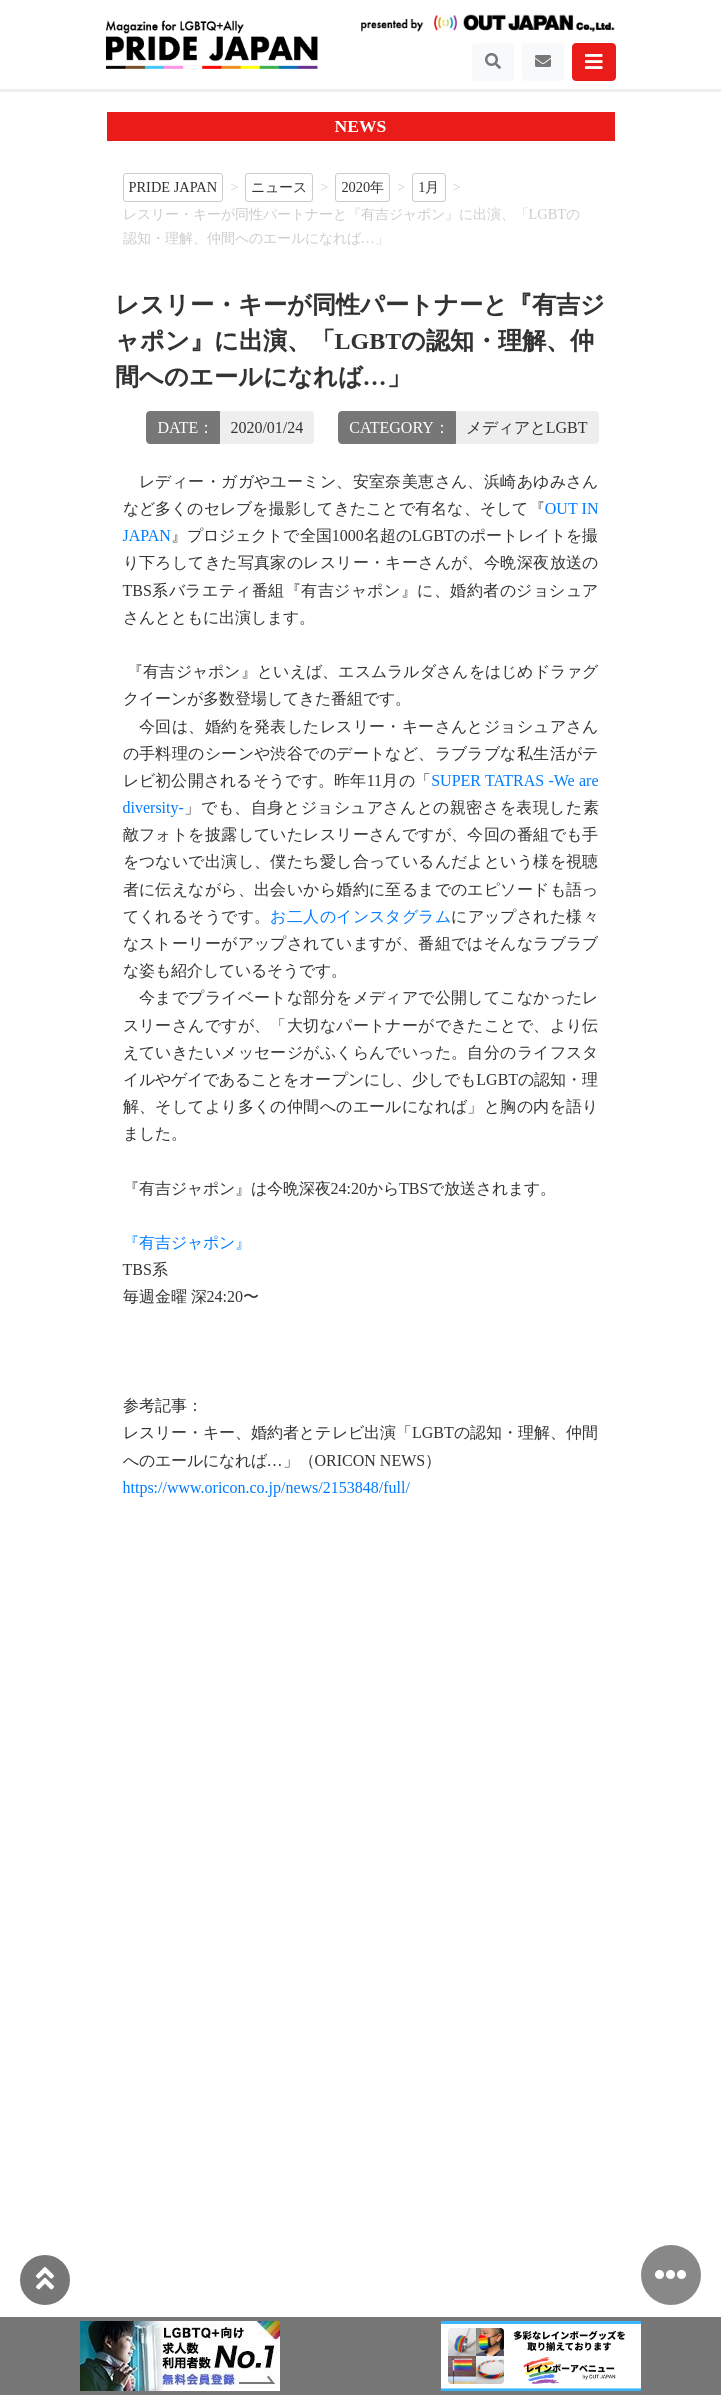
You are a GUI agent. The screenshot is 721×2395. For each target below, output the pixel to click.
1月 (428, 187)
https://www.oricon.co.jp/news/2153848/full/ (266, 1487)
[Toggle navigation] (493, 62)
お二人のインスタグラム (360, 916)
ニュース (279, 187)
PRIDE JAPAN (173, 187)
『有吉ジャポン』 (187, 1242)
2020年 (362, 187)
